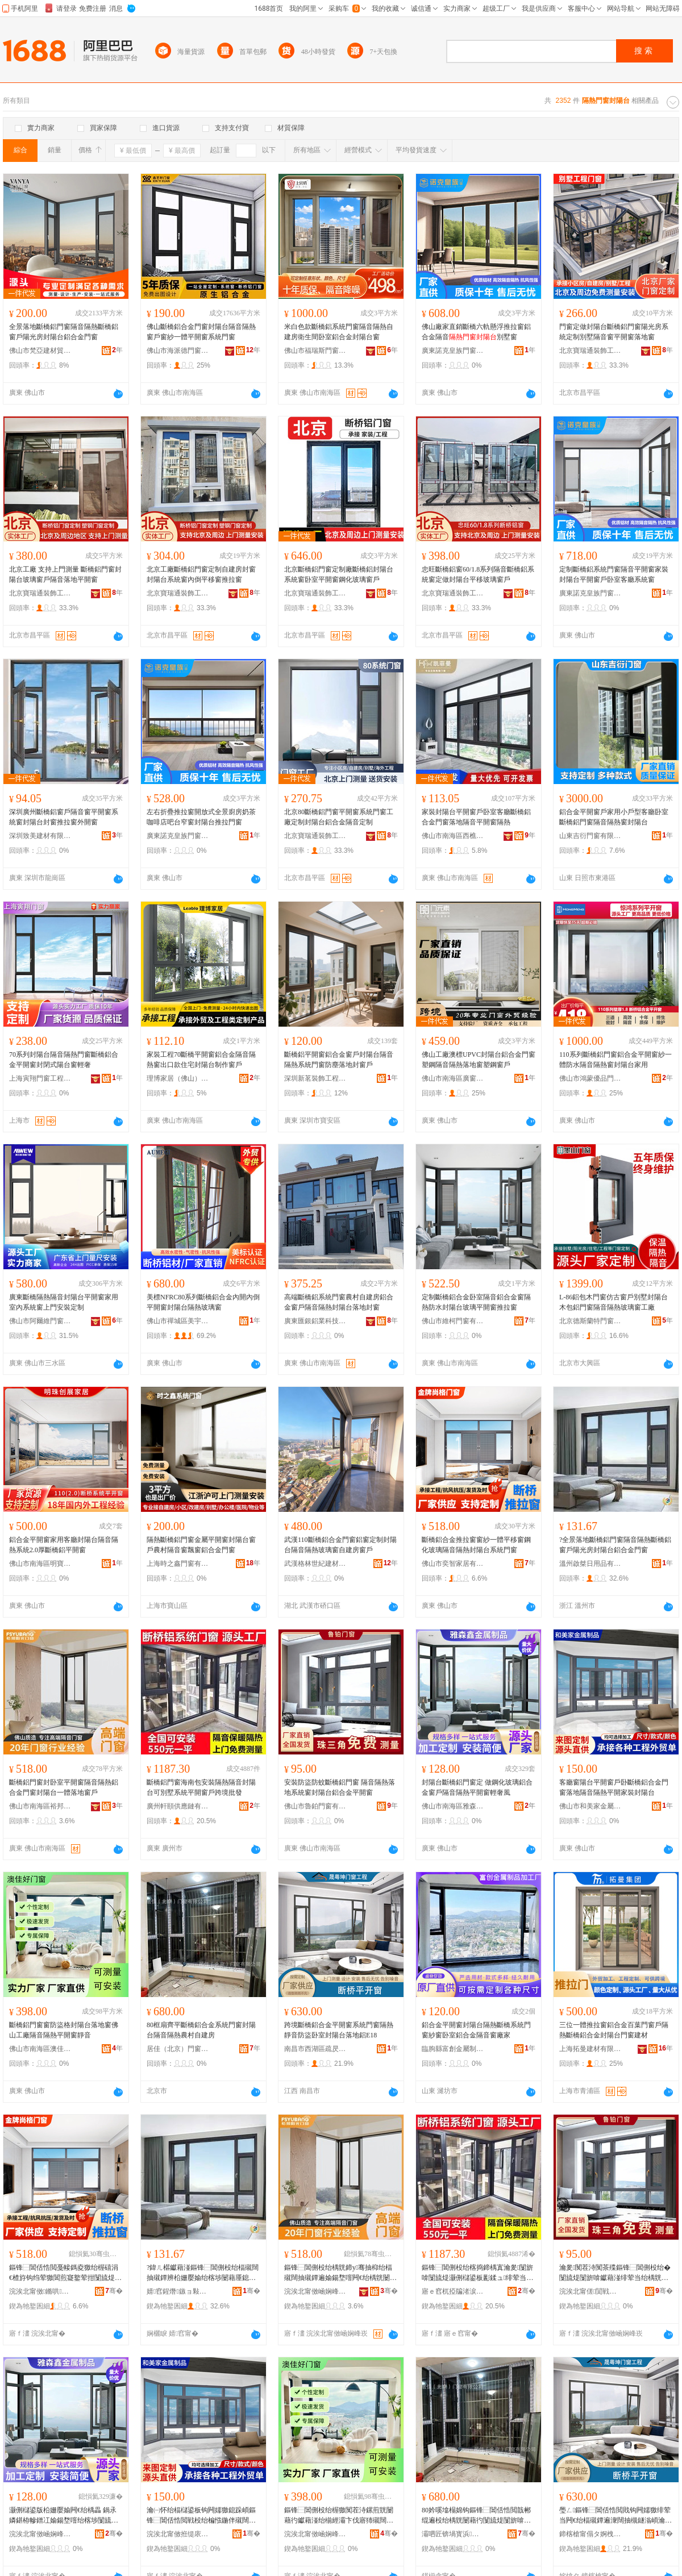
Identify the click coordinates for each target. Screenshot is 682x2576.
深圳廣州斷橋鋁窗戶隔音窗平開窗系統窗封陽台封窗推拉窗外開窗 (63, 817)
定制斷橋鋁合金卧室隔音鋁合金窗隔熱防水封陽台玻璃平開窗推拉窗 (476, 1302)
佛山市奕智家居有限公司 (453, 1564)
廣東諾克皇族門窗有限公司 (453, 351)
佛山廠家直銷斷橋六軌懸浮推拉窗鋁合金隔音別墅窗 (476, 332)
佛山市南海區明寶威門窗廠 (40, 1564)
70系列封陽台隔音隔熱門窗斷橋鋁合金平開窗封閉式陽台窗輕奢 (63, 1060)
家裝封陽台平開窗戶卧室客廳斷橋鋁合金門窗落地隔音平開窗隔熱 (476, 817)
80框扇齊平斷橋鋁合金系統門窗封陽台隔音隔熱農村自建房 (201, 2030)
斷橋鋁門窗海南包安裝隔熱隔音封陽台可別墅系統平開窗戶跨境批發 (201, 1787)
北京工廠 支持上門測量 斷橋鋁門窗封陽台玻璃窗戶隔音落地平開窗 (65, 574)
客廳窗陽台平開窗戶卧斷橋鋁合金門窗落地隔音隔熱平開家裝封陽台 (613, 1787)
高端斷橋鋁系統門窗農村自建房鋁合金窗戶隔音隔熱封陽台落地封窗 (338, 1302)
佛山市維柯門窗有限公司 (453, 1321)
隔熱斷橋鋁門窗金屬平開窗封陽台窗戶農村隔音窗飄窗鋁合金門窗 (201, 1545)
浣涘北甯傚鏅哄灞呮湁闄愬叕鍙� (40, 2291)
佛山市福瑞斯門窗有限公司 (315, 351)
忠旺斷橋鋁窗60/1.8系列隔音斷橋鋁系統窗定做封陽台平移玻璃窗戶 (478, 574)
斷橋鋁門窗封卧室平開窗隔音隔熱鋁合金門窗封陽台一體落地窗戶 (63, 1787)
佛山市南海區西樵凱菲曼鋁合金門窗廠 (453, 836)
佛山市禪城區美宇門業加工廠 (178, 1321)
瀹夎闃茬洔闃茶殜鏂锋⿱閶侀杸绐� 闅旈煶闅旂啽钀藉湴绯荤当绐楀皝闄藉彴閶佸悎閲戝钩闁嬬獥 (615, 2273)
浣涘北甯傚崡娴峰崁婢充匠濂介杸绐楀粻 (315, 2534)
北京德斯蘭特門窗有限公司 (590, 1321)
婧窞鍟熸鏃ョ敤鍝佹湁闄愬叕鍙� (178, 2291)
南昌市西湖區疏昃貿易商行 (315, 2049)
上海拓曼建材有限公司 (590, 2049)
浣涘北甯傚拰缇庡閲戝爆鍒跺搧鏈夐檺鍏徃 (178, 2534)
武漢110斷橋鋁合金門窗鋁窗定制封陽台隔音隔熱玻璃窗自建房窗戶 (340, 1545)
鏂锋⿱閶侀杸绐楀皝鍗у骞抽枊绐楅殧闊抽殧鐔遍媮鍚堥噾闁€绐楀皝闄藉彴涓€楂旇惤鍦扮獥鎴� (340, 2273)
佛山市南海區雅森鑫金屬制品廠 (453, 1806)
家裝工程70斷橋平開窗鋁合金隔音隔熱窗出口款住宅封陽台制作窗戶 (201, 1060)
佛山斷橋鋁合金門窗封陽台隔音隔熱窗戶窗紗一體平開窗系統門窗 (201, 332)
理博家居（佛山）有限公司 (178, 1078)
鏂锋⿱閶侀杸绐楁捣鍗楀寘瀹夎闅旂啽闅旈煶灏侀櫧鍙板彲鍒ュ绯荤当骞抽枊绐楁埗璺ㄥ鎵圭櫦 (477, 2273)
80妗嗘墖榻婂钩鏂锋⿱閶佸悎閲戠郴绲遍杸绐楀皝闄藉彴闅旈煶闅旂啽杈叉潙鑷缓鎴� (476, 2515)
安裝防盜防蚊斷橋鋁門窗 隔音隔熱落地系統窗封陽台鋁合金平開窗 (339, 1787)
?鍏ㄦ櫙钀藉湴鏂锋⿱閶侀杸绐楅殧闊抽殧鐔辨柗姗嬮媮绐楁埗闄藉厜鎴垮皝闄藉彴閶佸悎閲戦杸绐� (203, 2273)
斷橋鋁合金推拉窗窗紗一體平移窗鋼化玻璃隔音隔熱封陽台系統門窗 (476, 1545)
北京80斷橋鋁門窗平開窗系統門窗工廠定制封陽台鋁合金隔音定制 (338, 817)
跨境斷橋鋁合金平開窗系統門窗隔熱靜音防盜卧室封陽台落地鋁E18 (338, 2030)
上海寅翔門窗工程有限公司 (40, 1078)
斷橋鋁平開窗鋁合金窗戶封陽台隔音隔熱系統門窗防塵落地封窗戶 (338, 1060)
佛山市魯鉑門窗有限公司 (315, 1806)
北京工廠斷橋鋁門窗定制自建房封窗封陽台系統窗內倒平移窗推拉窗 (201, 574)
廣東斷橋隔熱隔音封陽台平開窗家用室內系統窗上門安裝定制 (63, 1302)
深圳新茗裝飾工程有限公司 (315, 1078)
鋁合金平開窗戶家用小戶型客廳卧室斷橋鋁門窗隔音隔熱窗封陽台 (613, 817)
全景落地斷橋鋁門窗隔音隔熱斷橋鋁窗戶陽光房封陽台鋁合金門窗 (63, 332)
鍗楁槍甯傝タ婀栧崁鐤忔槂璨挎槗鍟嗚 (590, 2534)
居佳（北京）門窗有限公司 (178, 2049)
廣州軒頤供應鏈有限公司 (178, 1806)
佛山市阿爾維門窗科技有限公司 (40, 1321)
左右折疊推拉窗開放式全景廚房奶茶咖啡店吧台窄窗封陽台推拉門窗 (201, 817)
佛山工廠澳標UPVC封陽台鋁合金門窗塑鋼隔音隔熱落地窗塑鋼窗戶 (478, 1060)
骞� (114, 2291)
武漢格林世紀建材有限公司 (315, 1564)
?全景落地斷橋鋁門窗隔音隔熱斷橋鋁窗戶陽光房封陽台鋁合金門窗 (615, 1545)
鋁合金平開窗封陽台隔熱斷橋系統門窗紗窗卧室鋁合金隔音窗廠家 (476, 2030)
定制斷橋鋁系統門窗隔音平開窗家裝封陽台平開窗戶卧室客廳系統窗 (613, 574)
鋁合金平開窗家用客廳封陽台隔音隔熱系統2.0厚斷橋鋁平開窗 (63, 1545)
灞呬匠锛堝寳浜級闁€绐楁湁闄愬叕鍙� (453, 2534)
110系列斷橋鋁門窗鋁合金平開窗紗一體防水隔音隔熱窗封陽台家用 (615, 1060)
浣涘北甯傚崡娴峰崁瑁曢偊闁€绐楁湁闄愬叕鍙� (315, 2291)
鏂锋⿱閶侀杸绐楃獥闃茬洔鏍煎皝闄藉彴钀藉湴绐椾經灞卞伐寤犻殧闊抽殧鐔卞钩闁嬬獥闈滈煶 (338, 2515)
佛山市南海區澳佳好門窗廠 (40, 2049)
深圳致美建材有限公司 (40, 836)
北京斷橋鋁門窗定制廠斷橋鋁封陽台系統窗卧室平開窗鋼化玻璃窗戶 (338, 574)
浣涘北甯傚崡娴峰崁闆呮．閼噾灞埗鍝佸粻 (40, 2534)
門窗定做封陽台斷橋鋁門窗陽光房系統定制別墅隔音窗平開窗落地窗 (613, 332)
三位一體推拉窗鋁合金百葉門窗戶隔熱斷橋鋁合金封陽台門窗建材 (613, 2030)
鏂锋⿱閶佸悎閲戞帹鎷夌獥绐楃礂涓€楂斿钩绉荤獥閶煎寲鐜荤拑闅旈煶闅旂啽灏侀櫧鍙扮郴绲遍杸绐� (65, 2273)
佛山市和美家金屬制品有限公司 (590, 1806)
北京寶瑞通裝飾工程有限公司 (590, 351)
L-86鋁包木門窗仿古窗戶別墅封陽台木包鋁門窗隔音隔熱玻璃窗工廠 (613, 1302)
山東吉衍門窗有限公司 (590, 836)
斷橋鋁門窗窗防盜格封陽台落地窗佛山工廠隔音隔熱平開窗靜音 (63, 2030)
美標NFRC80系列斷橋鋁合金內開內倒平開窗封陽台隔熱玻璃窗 (203, 1302)
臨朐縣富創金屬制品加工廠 (453, 2049)
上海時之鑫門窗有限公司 (178, 1564)
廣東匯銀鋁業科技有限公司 (315, 1321)
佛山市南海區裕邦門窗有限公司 (40, 1806)
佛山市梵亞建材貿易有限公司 (40, 351)
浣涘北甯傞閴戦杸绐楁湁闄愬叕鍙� (590, 2291)
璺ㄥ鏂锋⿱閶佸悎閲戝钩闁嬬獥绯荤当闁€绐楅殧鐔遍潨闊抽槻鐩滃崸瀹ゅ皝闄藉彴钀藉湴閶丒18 (615, 2515)
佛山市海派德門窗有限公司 (178, 351)
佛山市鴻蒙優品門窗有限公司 (590, 1078)
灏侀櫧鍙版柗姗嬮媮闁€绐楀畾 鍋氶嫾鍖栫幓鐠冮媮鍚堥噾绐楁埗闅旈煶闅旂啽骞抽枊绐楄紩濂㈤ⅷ (63, 2515)
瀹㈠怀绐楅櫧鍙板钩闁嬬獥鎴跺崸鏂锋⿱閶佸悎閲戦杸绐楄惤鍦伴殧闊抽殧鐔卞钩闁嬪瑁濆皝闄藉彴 (201, 2515)
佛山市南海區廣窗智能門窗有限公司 (453, 1078)
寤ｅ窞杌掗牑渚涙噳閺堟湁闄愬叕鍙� (453, 2291)
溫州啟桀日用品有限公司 (590, 1564)
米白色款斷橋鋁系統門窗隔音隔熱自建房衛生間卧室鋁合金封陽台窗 (338, 332)
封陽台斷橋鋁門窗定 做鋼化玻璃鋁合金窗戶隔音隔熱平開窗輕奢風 (477, 1787)
